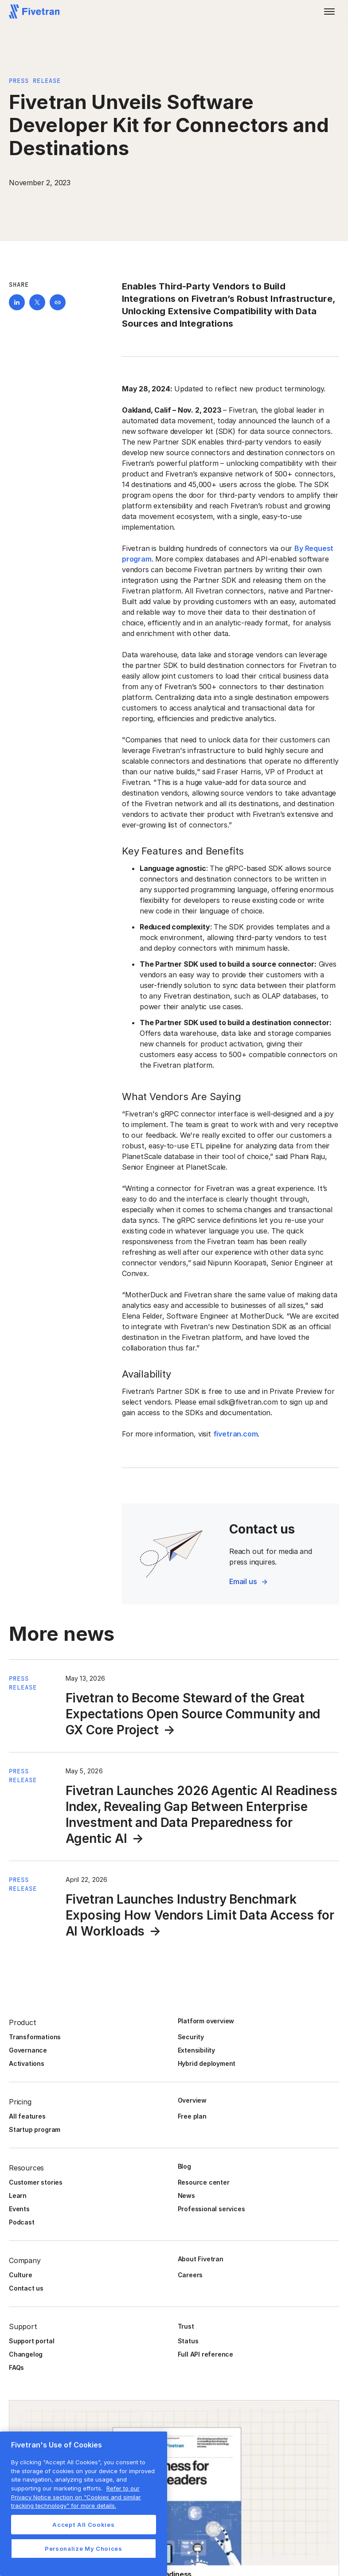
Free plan (192, 2116)
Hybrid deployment (207, 2063)
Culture (20, 2275)
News (186, 2195)
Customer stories (36, 2182)
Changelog (26, 2354)
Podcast (22, 2222)
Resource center (204, 2182)
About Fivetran (200, 2259)
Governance (28, 2050)
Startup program (34, 2129)
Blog (184, 2166)
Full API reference (206, 2354)
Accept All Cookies (83, 2524)
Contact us (26, 2288)
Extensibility (196, 2050)
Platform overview (206, 2021)
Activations (26, 2063)
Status (188, 2341)
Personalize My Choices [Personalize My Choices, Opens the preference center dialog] (83, 2548)
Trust (186, 2326)
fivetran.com (235, 1433)
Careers (190, 2275)
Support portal (31, 2341)
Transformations (35, 2037)
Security (191, 2037)
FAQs (16, 2367)
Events (19, 2209)
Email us (243, 1581)
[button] (329, 11)
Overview (192, 2100)
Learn (18, 2195)
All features (27, 2116)
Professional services (211, 2209)
